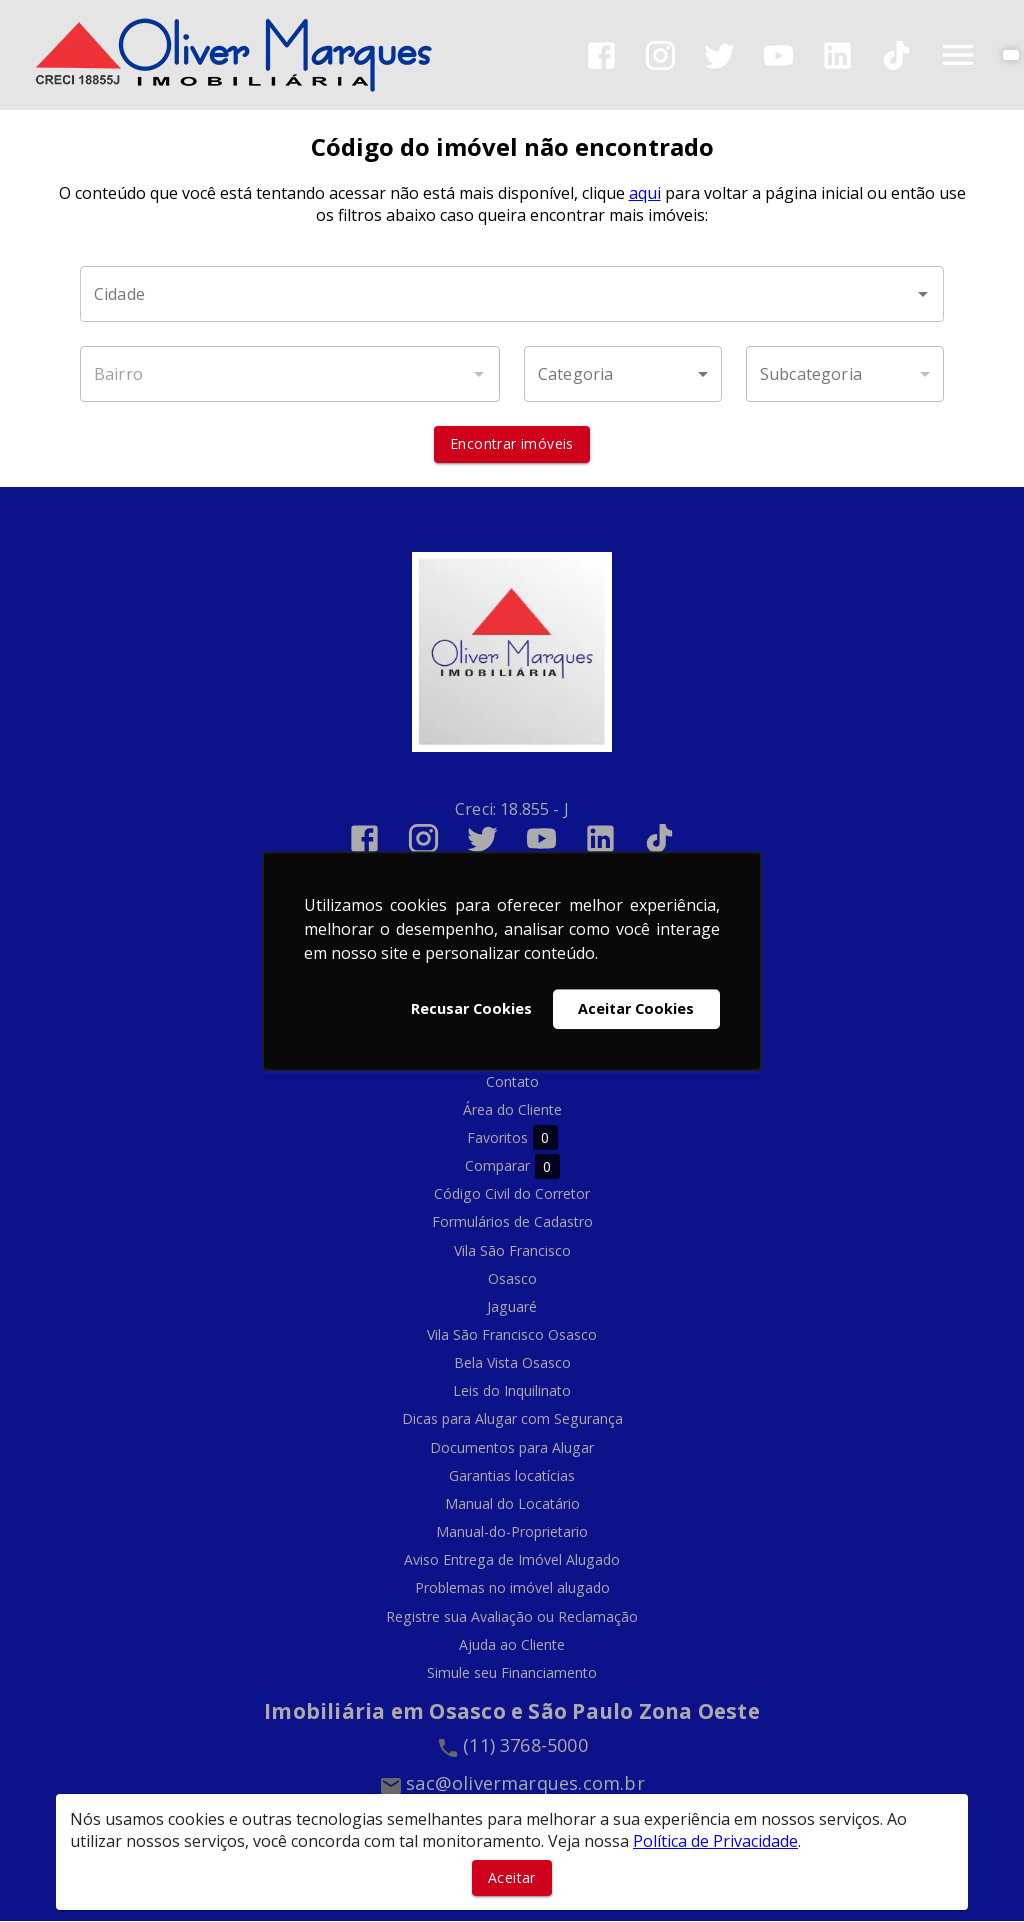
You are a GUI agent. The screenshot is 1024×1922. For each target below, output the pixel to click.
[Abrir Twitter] (719, 55)
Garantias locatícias (512, 1475)
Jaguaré (512, 1306)
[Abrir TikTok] (896, 55)
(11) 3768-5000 (525, 1745)
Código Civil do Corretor (512, 1194)
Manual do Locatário (512, 1503)
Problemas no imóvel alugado (512, 1588)
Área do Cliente (512, 1109)
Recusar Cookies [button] (471, 1008)
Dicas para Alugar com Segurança (512, 1419)
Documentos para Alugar (512, 1447)
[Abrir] (923, 295)
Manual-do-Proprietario (512, 1532)
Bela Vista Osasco (512, 1363)
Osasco (512, 1278)
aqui (645, 194)
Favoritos (512, 1138)
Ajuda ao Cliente (512, 1644)
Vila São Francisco (512, 1250)
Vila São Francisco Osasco (512, 1334)
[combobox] (512, 295)
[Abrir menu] (958, 55)
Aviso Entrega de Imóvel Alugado (512, 1560)
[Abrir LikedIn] (837, 55)
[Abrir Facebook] (601, 55)
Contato (512, 1081)
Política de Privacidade (715, 1841)
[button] (623, 375)
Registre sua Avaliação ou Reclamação (512, 1616)
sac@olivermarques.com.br (525, 1783)
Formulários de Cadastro (512, 1222)
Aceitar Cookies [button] (636, 1008)
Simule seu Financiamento (512, 1672)
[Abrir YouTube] (778, 55)
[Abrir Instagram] (660, 55)
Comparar (512, 1166)
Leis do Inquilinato (512, 1391)
